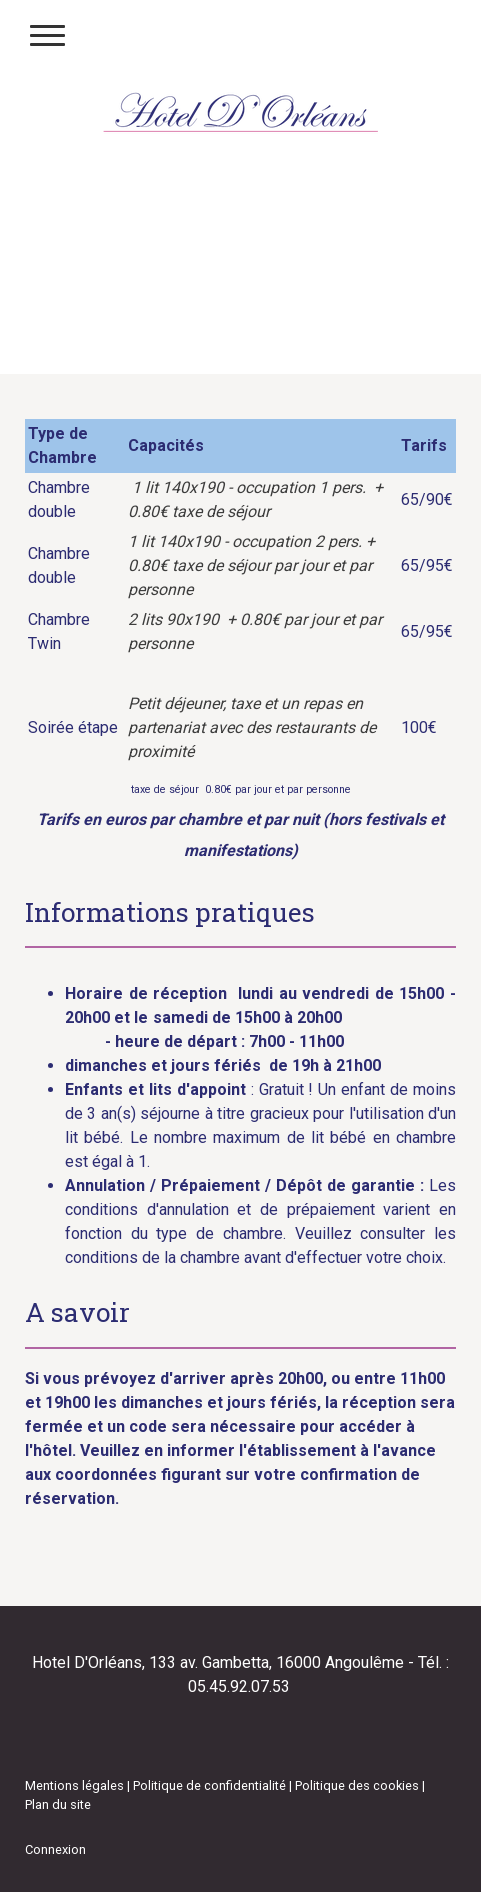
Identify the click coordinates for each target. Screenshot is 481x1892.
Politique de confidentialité (209, 1785)
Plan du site (58, 1804)
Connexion (55, 1849)
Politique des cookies (357, 1785)
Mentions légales (74, 1785)
